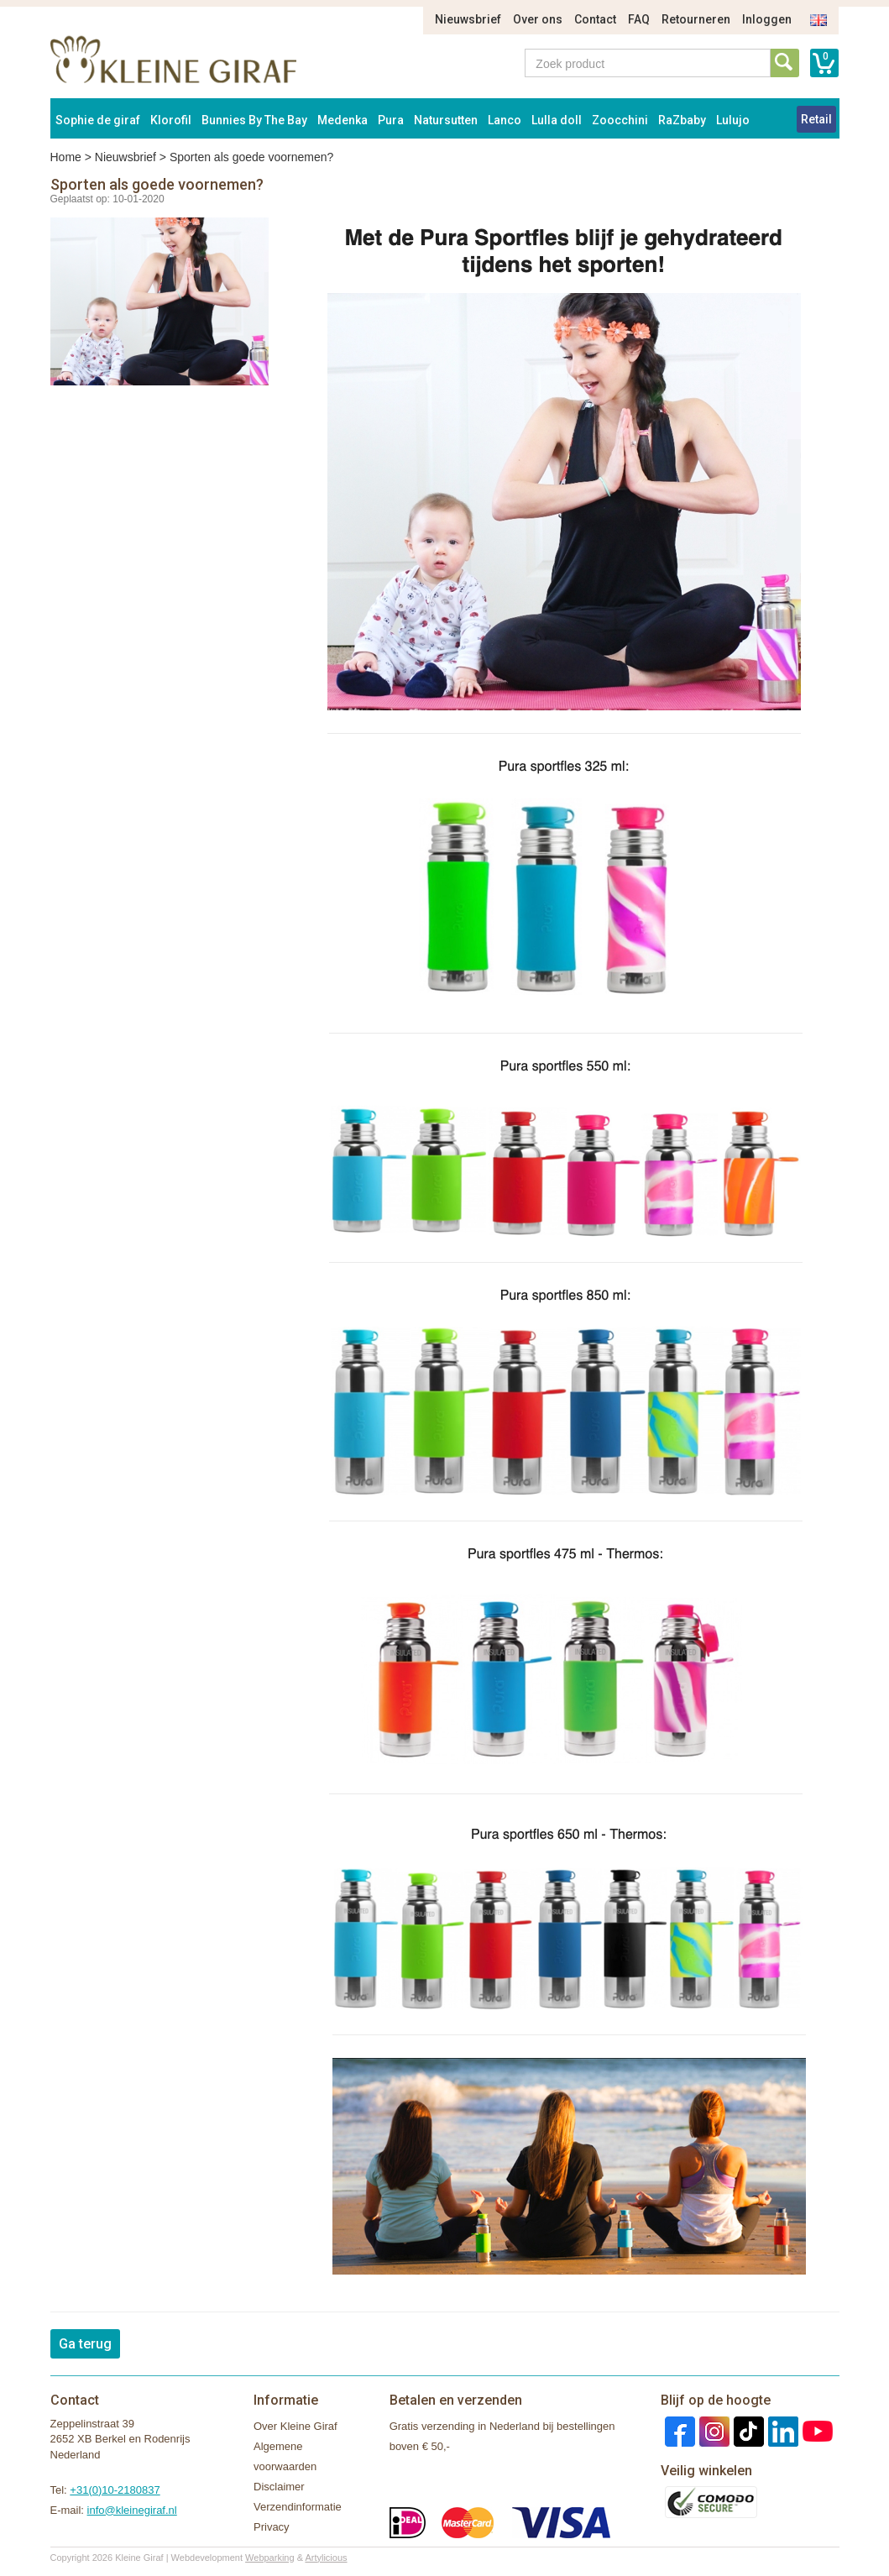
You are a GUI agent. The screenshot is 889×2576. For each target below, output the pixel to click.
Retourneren (696, 19)
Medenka (342, 120)
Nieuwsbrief (468, 19)
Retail (816, 119)
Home (65, 157)
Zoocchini (620, 120)
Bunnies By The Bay (254, 120)
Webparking (270, 2557)
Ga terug (85, 2344)
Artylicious (326, 2557)
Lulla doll (556, 120)
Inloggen (767, 19)
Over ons (537, 19)
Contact (595, 19)
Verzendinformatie (298, 2506)
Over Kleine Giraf (295, 2426)
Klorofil (170, 120)
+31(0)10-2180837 (114, 2490)
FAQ (639, 19)
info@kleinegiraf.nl (132, 2510)
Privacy (272, 2527)
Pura (391, 120)
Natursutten (446, 120)
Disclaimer (279, 2486)
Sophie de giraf (97, 120)
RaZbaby (682, 120)
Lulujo (733, 120)
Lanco (504, 120)
